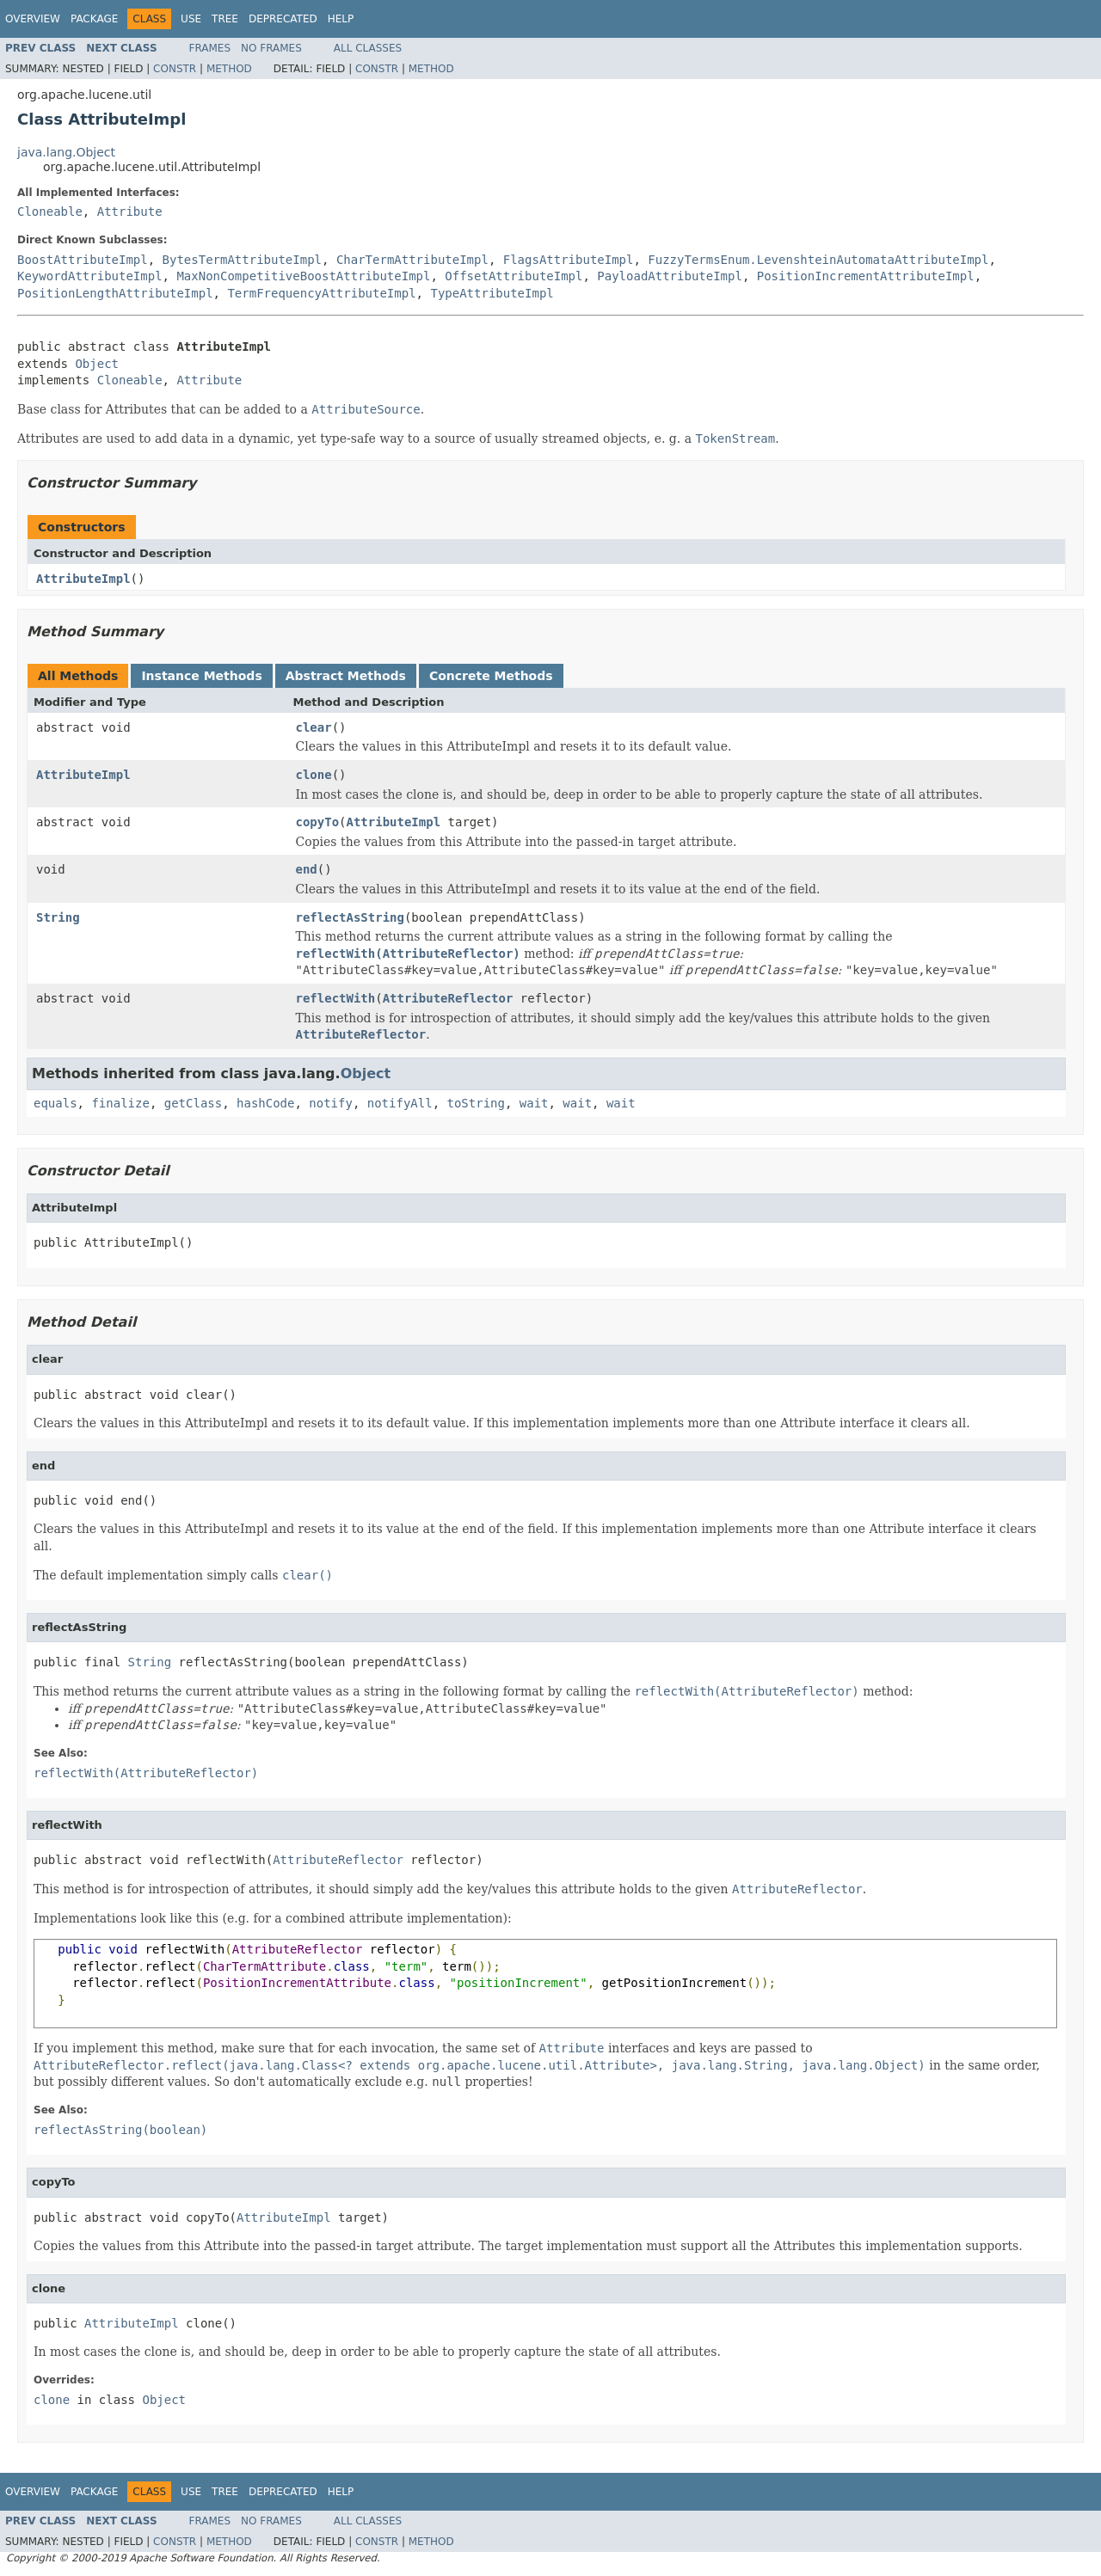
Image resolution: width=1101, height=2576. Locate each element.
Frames (210, 48)
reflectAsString (350, 917)
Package (94, 19)
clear (314, 727)
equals (55, 1103)
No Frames (271, 48)
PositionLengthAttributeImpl (115, 293)
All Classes (368, 48)
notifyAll (400, 1103)
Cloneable (50, 211)
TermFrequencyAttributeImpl (321, 293)
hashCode (265, 1103)
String (58, 917)
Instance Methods (201, 676)
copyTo (318, 822)
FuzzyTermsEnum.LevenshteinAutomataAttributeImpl (818, 260)
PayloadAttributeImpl (669, 276)
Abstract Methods (346, 676)
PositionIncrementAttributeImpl (866, 276)
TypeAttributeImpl (491, 293)
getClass (193, 1103)
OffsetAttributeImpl (513, 276)
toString (475, 1103)
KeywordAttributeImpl (90, 276)
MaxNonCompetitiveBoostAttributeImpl (303, 276)
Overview (32, 19)
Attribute (130, 211)
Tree (225, 19)
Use (191, 19)
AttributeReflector (448, 998)
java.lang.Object (66, 152)
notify (331, 1103)
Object (97, 364)
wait (534, 1103)
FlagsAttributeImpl (568, 260)
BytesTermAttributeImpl (242, 260)
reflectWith (336, 998)
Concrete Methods (491, 676)
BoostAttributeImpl (82, 260)
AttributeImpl (83, 579)
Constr (174, 69)
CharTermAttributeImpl (412, 260)
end (306, 869)
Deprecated (283, 19)
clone (314, 775)
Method (229, 69)
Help (341, 19)
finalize (120, 1103)
